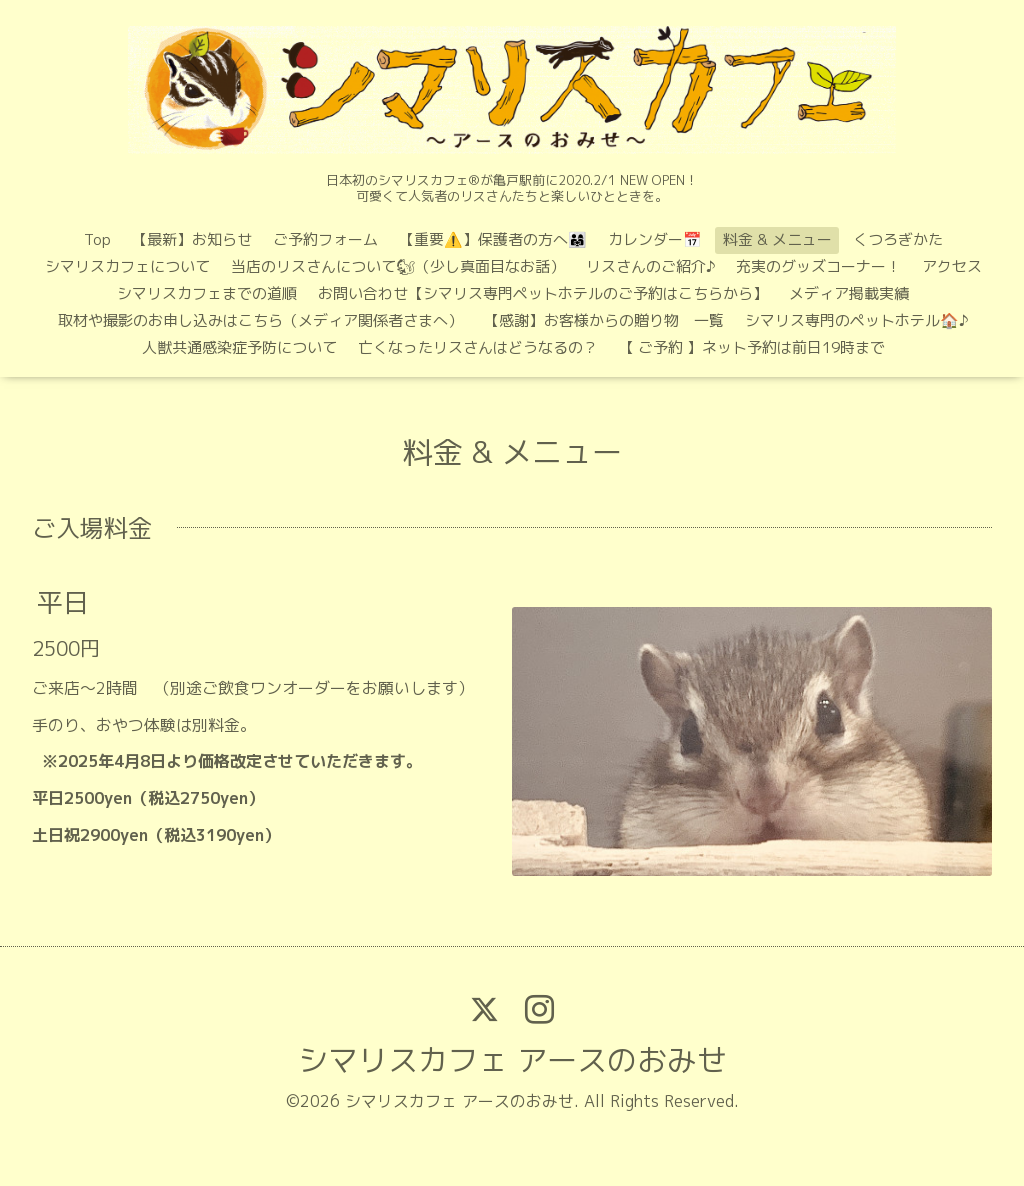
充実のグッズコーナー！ (818, 266)
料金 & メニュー (777, 239)
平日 (63, 602)
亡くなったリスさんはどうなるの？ (478, 347)
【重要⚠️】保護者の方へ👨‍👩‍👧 (493, 239)
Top (97, 239)
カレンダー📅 (655, 239)
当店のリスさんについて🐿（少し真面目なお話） (398, 266)
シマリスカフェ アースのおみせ (512, 1060)
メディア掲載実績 (849, 293)
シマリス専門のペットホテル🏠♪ (856, 320)
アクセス (952, 266)
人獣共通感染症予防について (239, 347)
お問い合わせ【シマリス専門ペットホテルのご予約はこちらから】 (543, 293)
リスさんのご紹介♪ (650, 266)
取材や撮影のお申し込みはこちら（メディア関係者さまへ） (260, 320)
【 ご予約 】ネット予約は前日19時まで (752, 347)
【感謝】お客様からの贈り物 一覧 (604, 320)
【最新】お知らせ (192, 239)
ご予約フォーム (325, 239)
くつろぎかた (898, 239)
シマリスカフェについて (127, 266)
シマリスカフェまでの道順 (207, 293)
